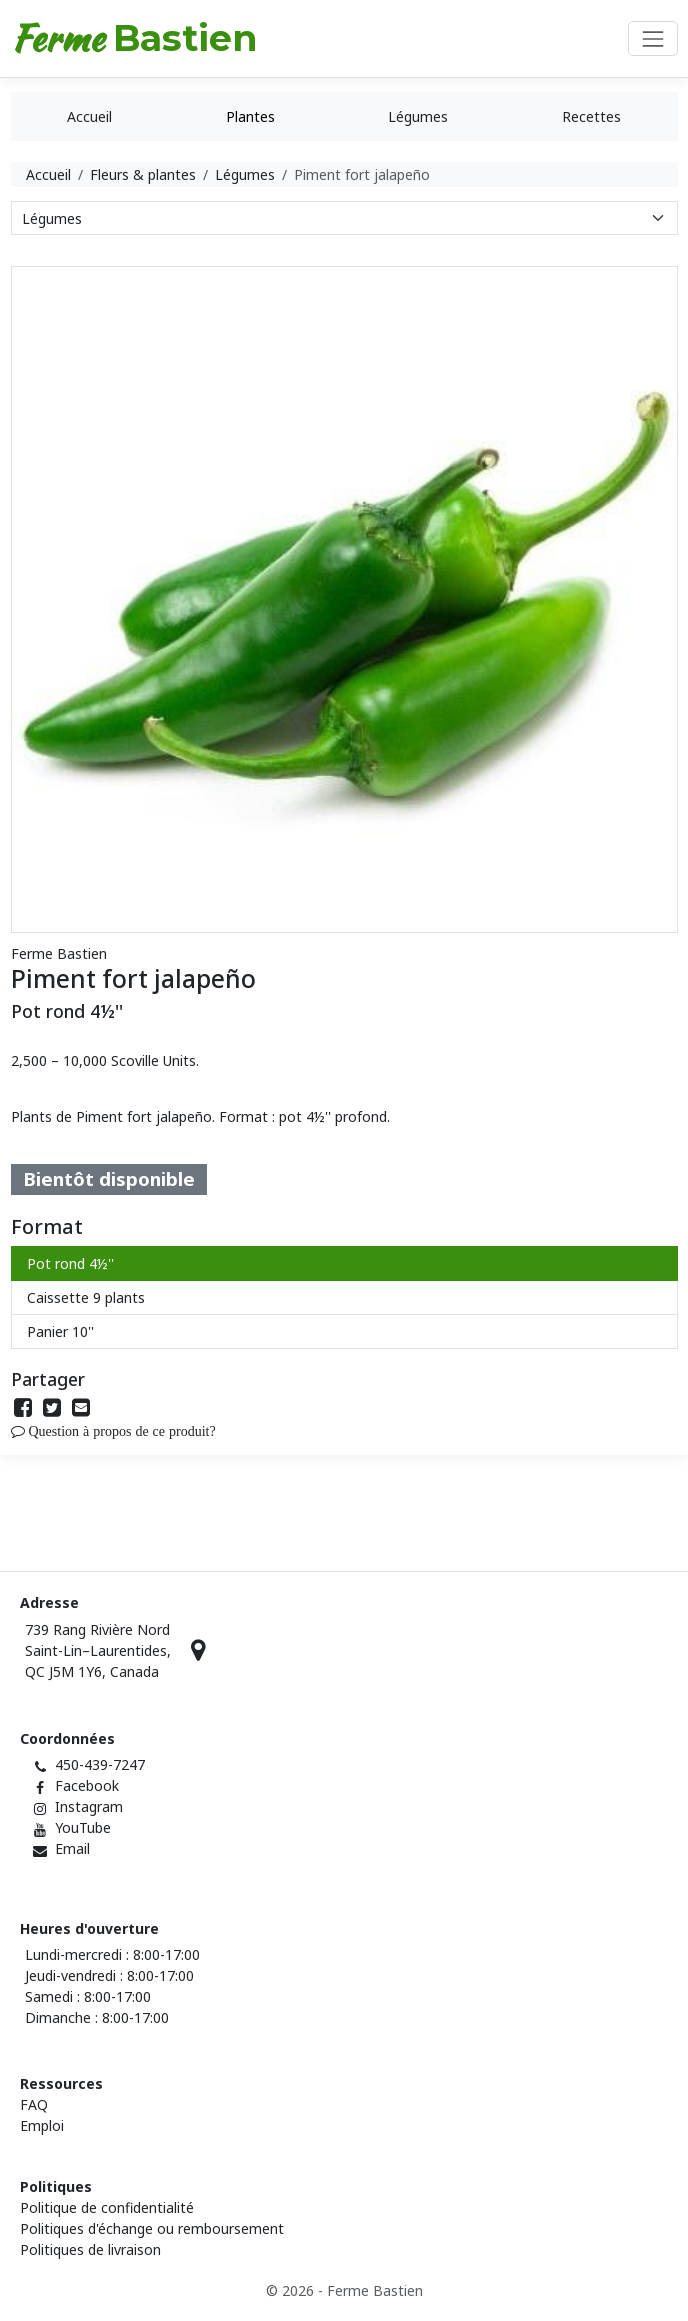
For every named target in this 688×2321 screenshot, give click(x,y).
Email (72, 1848)
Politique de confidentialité (107, 2207)
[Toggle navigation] (652, 38)
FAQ (34, 2104)
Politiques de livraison (90, 2249)
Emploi (42, 2125)
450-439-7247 (100, 1764)
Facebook (87, 1785)
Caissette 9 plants (86, 1297)
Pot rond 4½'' (70, 1263)
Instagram (89, 1806)
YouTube (83, 1827)
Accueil (89, 116)
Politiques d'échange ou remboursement (152, 2228)
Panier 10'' (60, 1331)
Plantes (250, 116)
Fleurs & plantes (143, 174)
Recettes (591, 116)
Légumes (418, 116)
